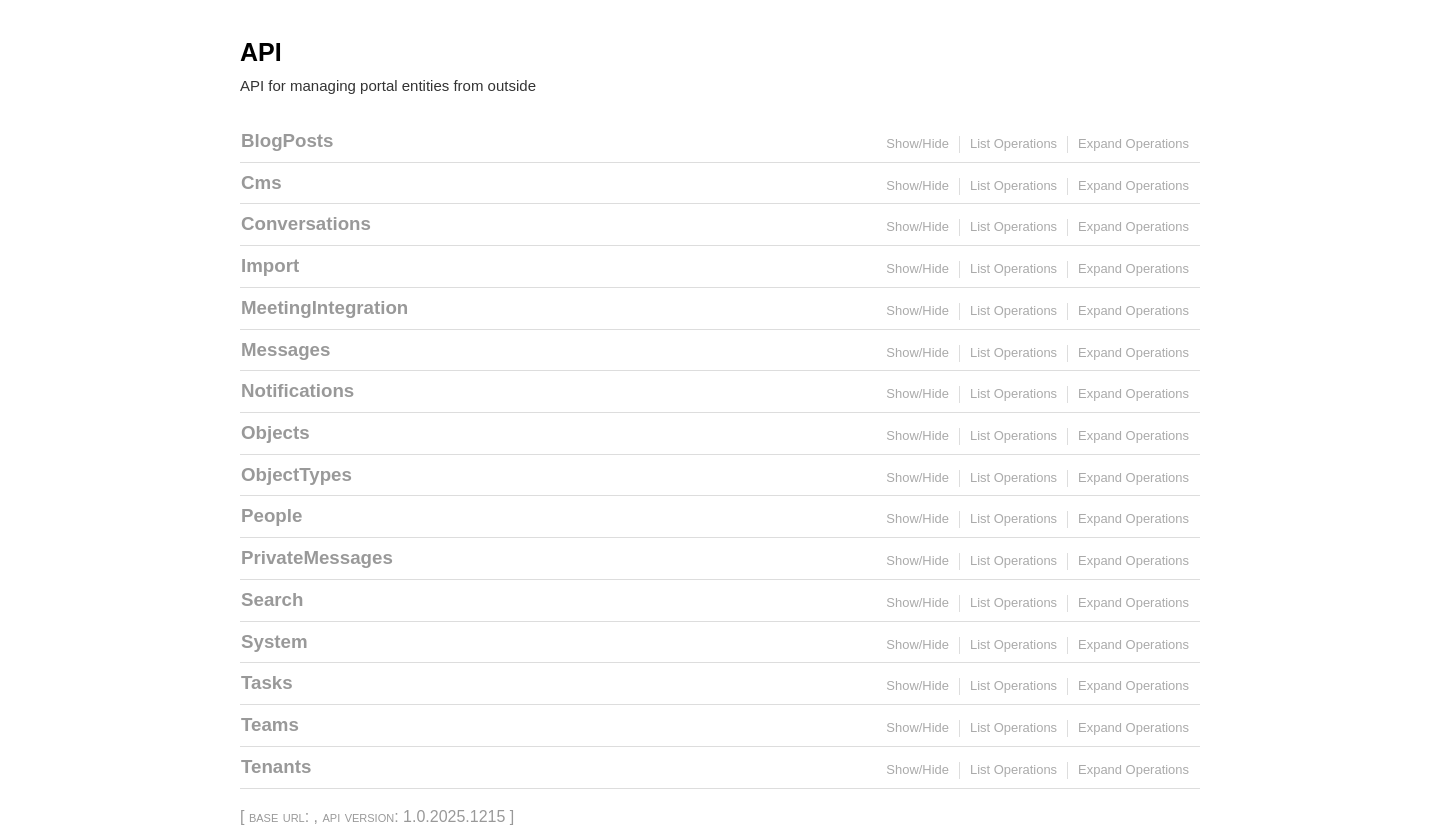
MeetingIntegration (324, 307)
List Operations (1013, 143)
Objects (275, 432)
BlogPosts (287, 140)
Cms (261, 182)
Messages (285, 349)
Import (270, 265)
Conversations (306, 223)
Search (272, 599)
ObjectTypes (296, 474)
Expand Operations (1133, 143)
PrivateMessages (317, 557)
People (271, 515)
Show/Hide (917, 143)
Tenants (276, 766)
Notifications (297, 390)
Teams (270, 724)
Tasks (267, 682)
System (274, 641)
